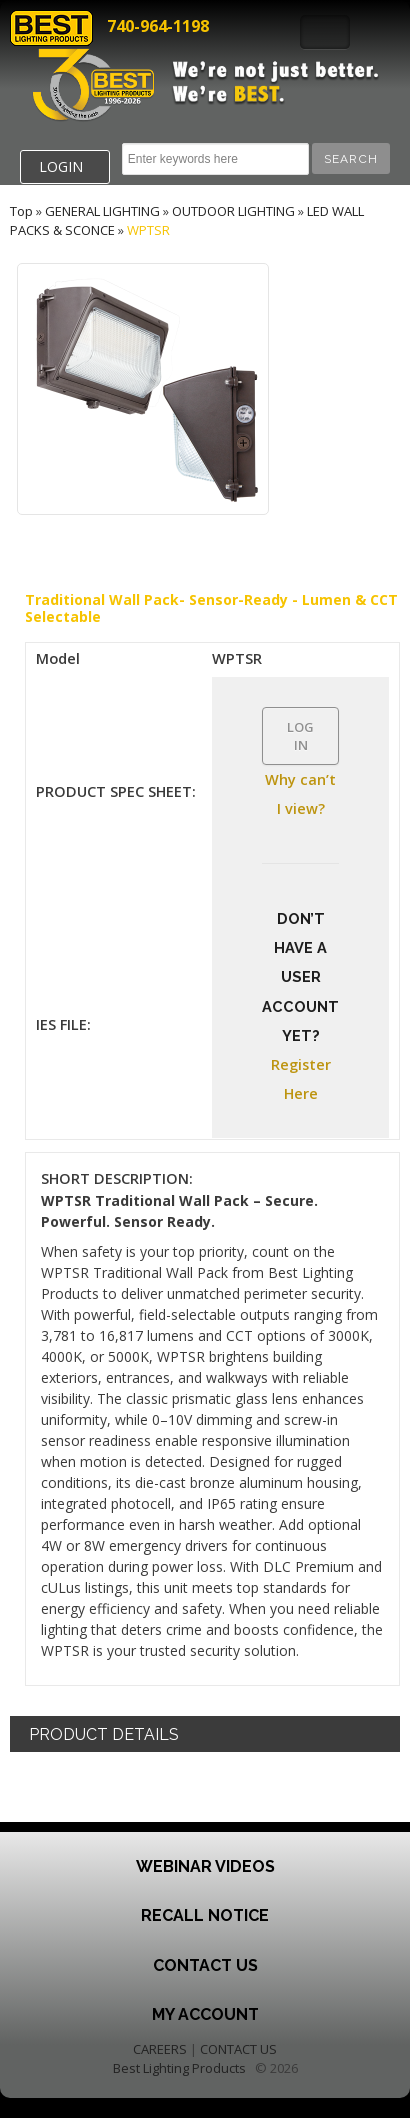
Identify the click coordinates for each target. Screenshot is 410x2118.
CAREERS (160, 2049)
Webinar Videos (205, 1866)
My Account (205, 2014)
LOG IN (300, 736)
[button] (351, 158)
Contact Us (205, 1965)
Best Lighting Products (179, 2068)
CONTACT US (238, 2049)
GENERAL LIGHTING (102, 211)
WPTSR (148, 230)
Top (21, 211)
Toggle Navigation (325, 32)
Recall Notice (205, 1915)
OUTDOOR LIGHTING (233, 211)
